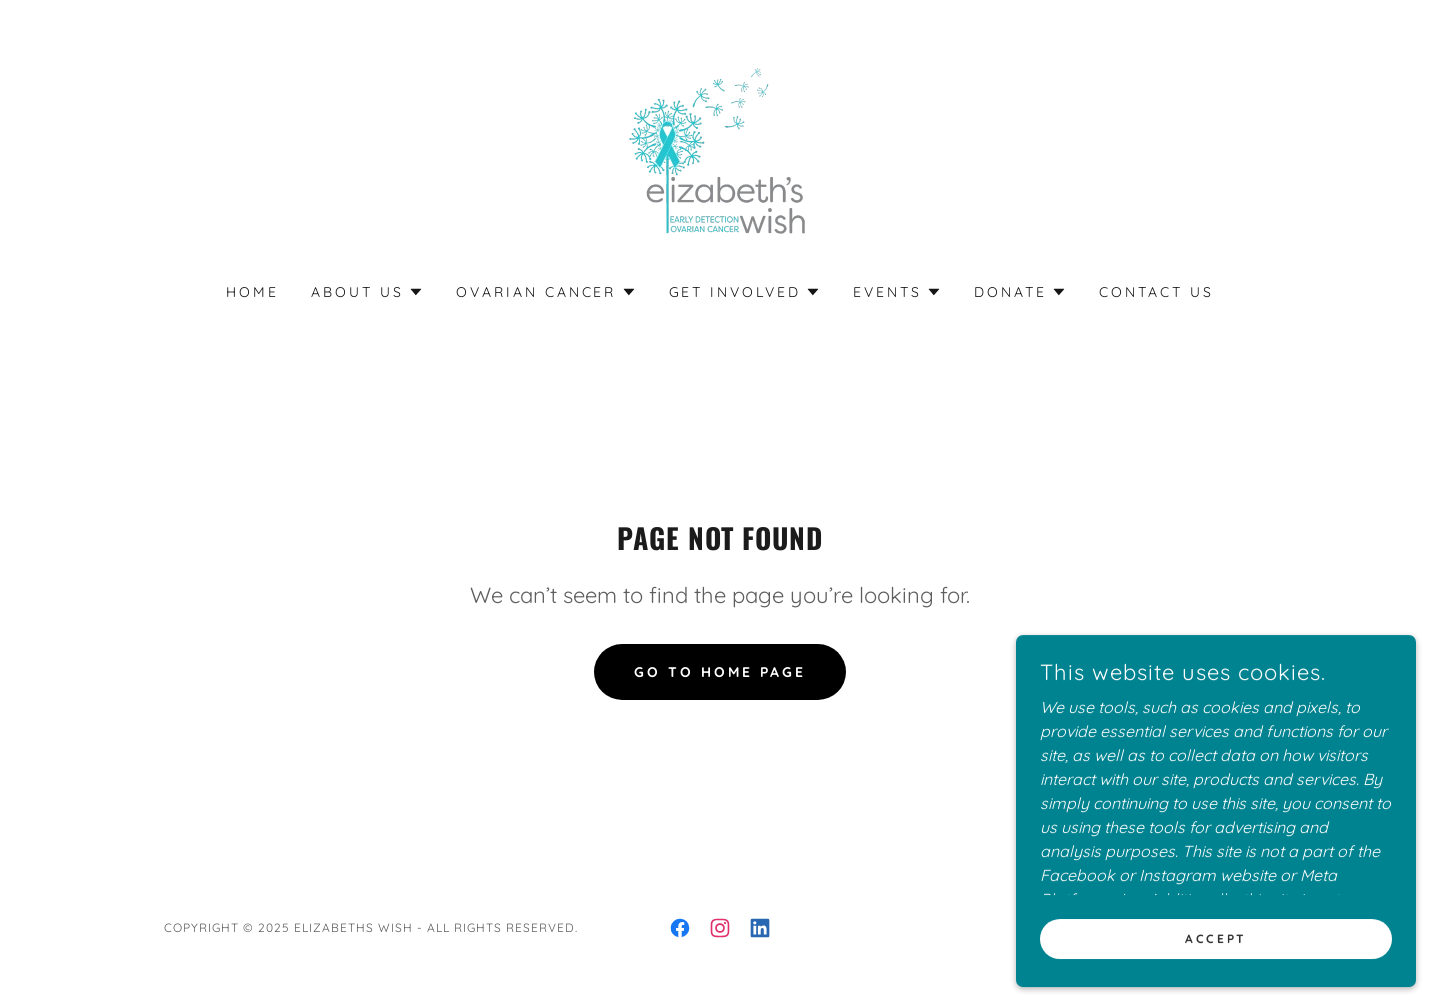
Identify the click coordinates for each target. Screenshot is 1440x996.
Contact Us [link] (1156, 292)
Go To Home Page (720, 672)
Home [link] (252, 292)
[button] (367, 292)
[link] (720, 154)
